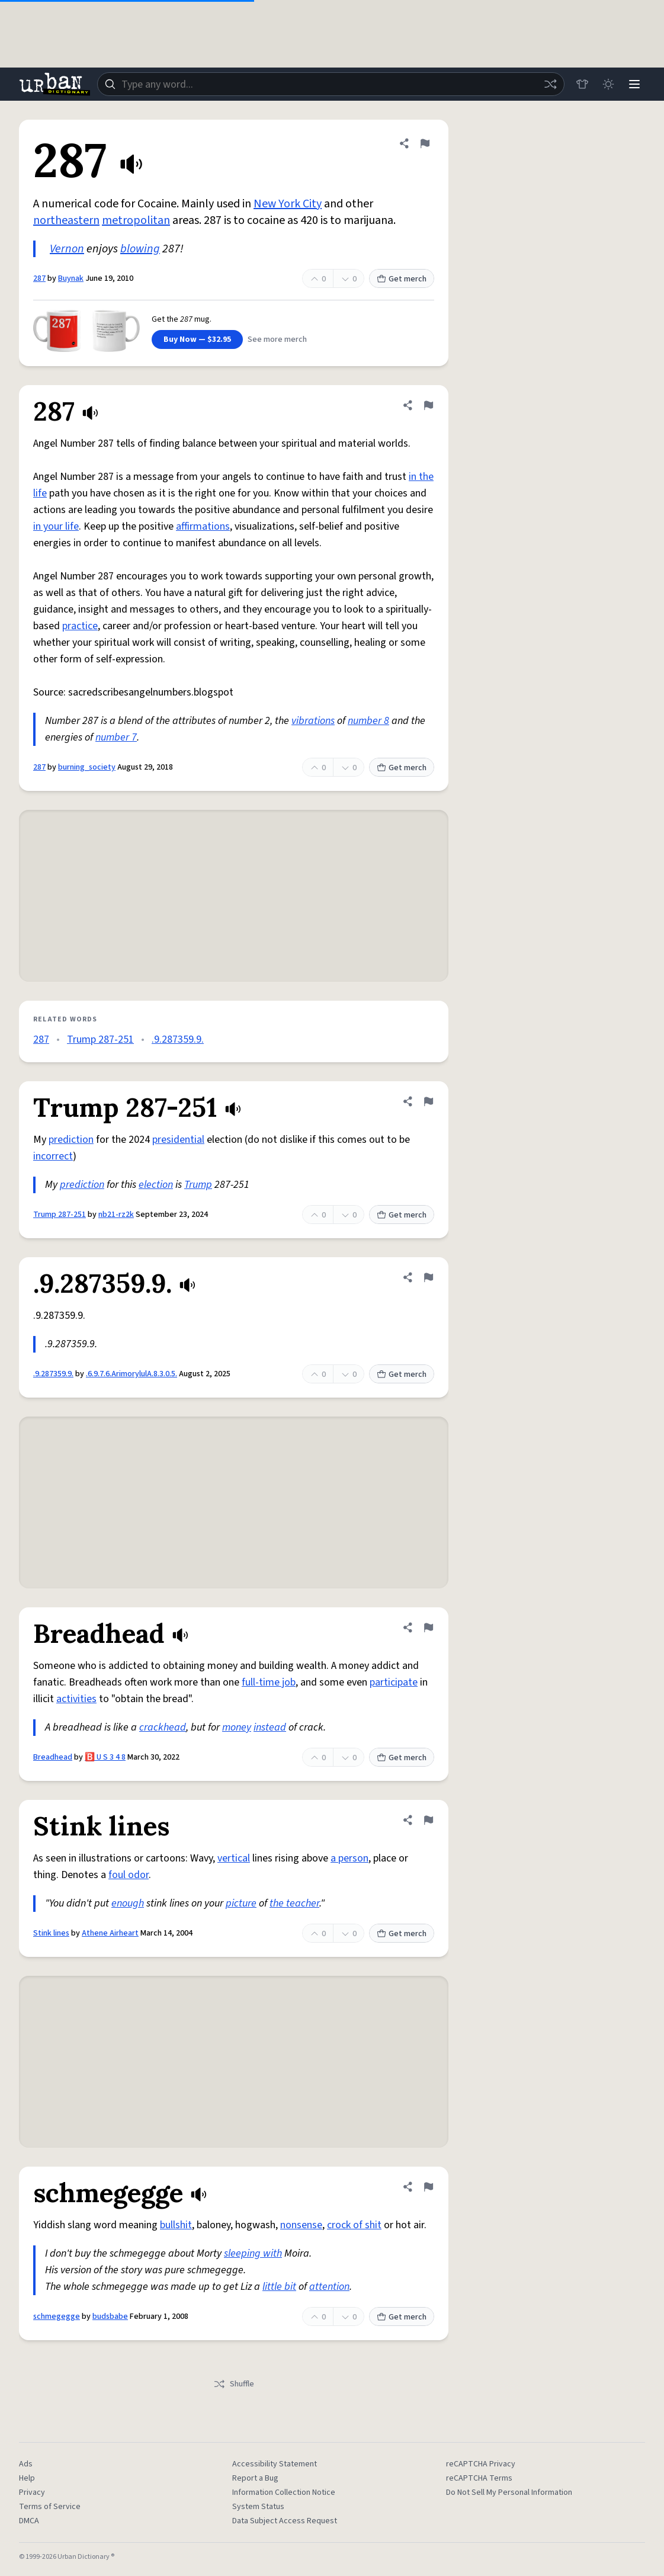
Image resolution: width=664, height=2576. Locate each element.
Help (27, 2478)
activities (76, 1698)
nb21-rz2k (116, 1214)
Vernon (67, 249)
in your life (56, 526)
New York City (288, 204)
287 (39, 278)
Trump (198, 1184)
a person (349, 1858)
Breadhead (52, 1757)
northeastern (66, 220)
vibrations (313, 720)
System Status (258, 2507)
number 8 (368, 720)
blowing (140, 249)
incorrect (53, 1156)
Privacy (32, 2492)
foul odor (128, 1874)
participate (394, 1682)
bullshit (176, 2225)
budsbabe (110, 2316)
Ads (26, 2464)
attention (329, 2286)
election (156, 1184)
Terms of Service (50, 2507)
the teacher (294, 1903)
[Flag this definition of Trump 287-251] (428, 1101)
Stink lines (51, 1933)
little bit (279, 2286)
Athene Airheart (110, 1933)
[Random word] (550, 84)
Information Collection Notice (283, 2492)
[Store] (582, 84)
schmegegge (56, 2316)
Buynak (71, 278)
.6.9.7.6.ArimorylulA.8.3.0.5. (131, 1374)
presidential (178, 1139)
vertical (233, 1858)
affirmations (203, 526)
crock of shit (354, 2225)
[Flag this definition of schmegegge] (428, 2186)
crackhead (162, 1727)
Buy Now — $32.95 (197, 339)
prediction (71, 1139)
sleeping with (253, 2253)
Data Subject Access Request (284, 2521)
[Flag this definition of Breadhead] (428, 1627)
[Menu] (634, 84)
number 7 (116, 737)
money (236, 1727)
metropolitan (136, 220)
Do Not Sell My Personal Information (509, 2492)
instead (270, 1727)
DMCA (29, 2521)
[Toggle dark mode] (608, 84)
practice (80, 626)
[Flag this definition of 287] (424, 143)
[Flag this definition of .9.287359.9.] (428, 1277)
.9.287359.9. (178, 1039)
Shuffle (233, 2384)
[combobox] (330, 84)
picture (241, 1903)
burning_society (87, 767)
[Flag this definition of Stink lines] (428, 1820)
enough (127, 1903)
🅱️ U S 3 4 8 (105, 1757)
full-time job (269, 1682)
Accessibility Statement (274, 2464)
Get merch (401, 279)
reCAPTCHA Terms (479, 2478)
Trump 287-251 (100, 1039)
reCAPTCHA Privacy (480, 2464)
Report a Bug (255, 2478)
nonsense (301, 2225)
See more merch (277, 339)
